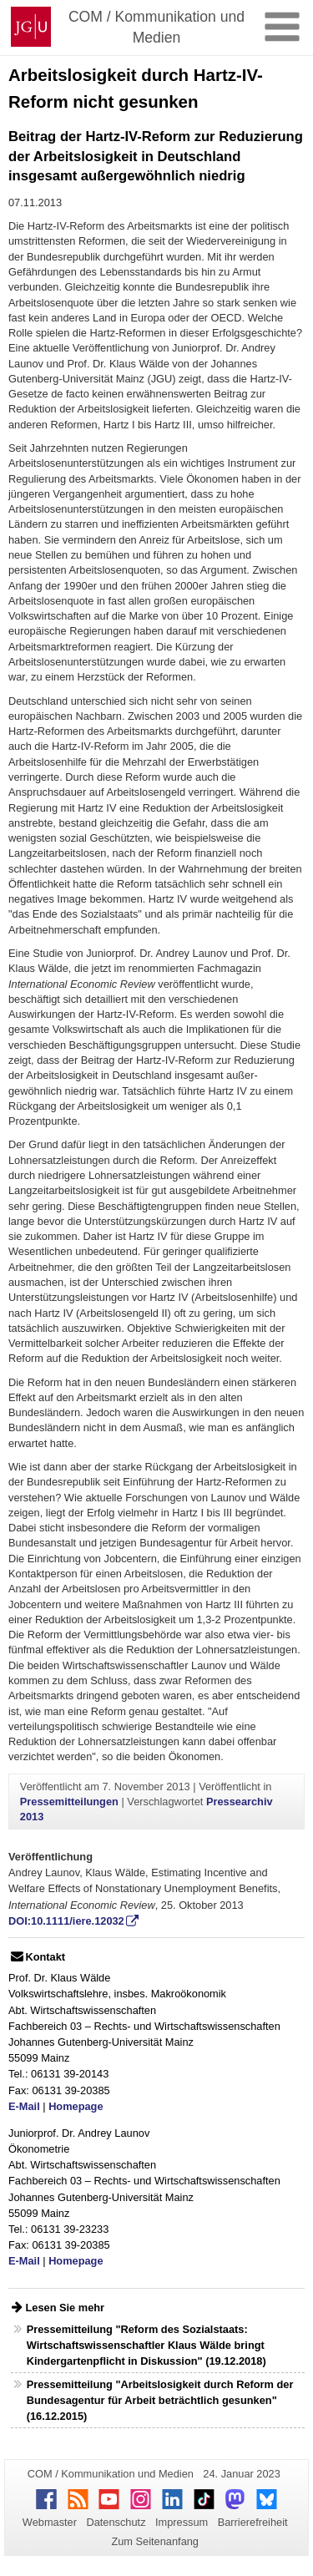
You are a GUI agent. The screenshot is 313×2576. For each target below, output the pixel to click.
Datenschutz (115, 2522)
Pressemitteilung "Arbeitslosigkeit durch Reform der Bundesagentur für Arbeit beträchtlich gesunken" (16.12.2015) (160, 2400)
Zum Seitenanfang (155, 2541)
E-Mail (24, 2106)
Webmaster (50, 2522)
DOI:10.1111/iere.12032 (66, 1921)
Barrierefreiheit (253, 2522)
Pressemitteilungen (69, 1801)
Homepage (75, 2106)
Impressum (181, 2522)
